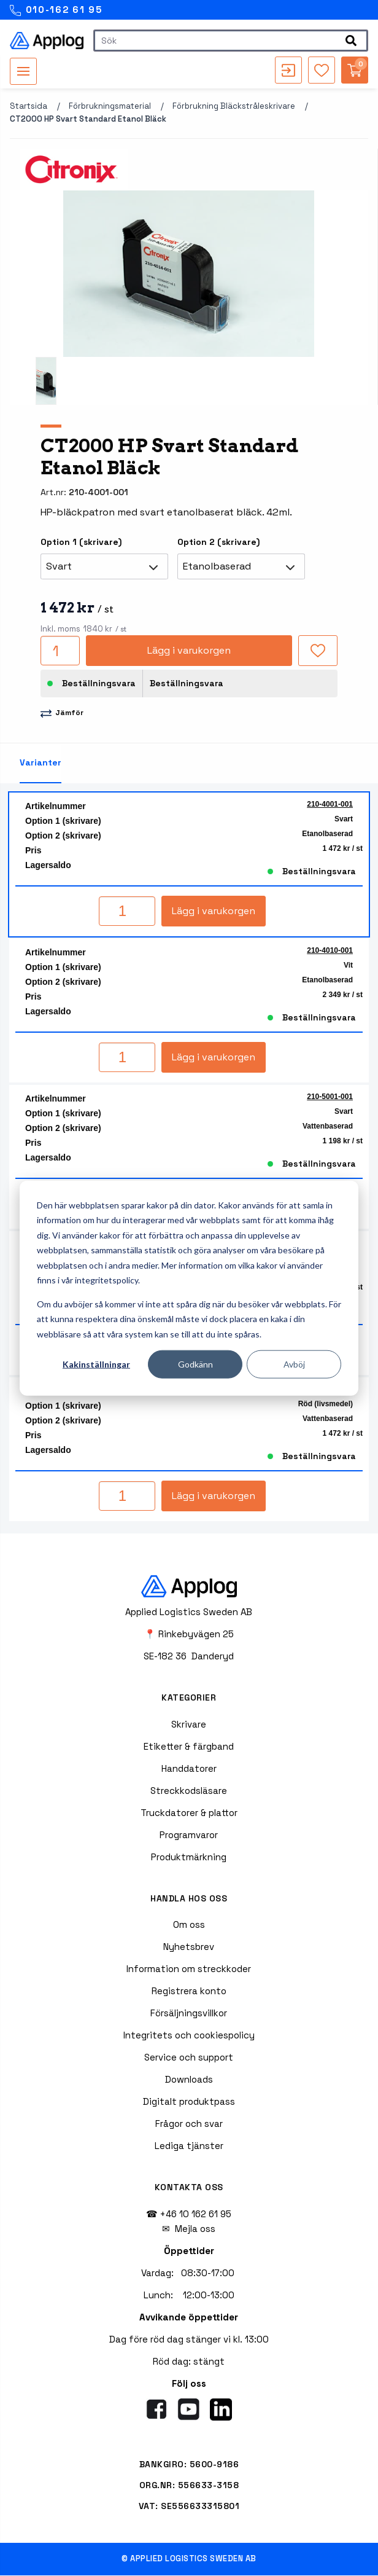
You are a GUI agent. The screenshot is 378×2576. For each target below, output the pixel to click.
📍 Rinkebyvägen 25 (189, 1634)
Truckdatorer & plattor (189, 1813)
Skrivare (188, 1725)
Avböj (294, 1364)
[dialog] (189, 1288)
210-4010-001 (330, 951)
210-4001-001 (330, 805)
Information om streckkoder (188, 1969)
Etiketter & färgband (189, 1747)
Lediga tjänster (189, 2146)
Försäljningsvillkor (188, 2013)
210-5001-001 (330, 1097)
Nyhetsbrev (188, 1947)
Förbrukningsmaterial (110, 106)
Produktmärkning (188, 1857)
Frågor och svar (189, 2124)
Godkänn (195, 1364)
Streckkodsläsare (188, 1791)
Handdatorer (189, 1769)
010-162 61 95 (56, 10)
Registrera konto (189, 1991)
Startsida (28, 106)
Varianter (40, 763)
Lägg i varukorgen (189, 650)
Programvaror (189, 1835)
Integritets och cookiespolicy (189, 2036)
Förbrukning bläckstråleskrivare (233, 106)
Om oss (189, 1925)
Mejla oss (195, 2229)
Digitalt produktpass (189, 2102)
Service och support (188, 2058)
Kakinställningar (96, 1364)
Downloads (189, 2080)
